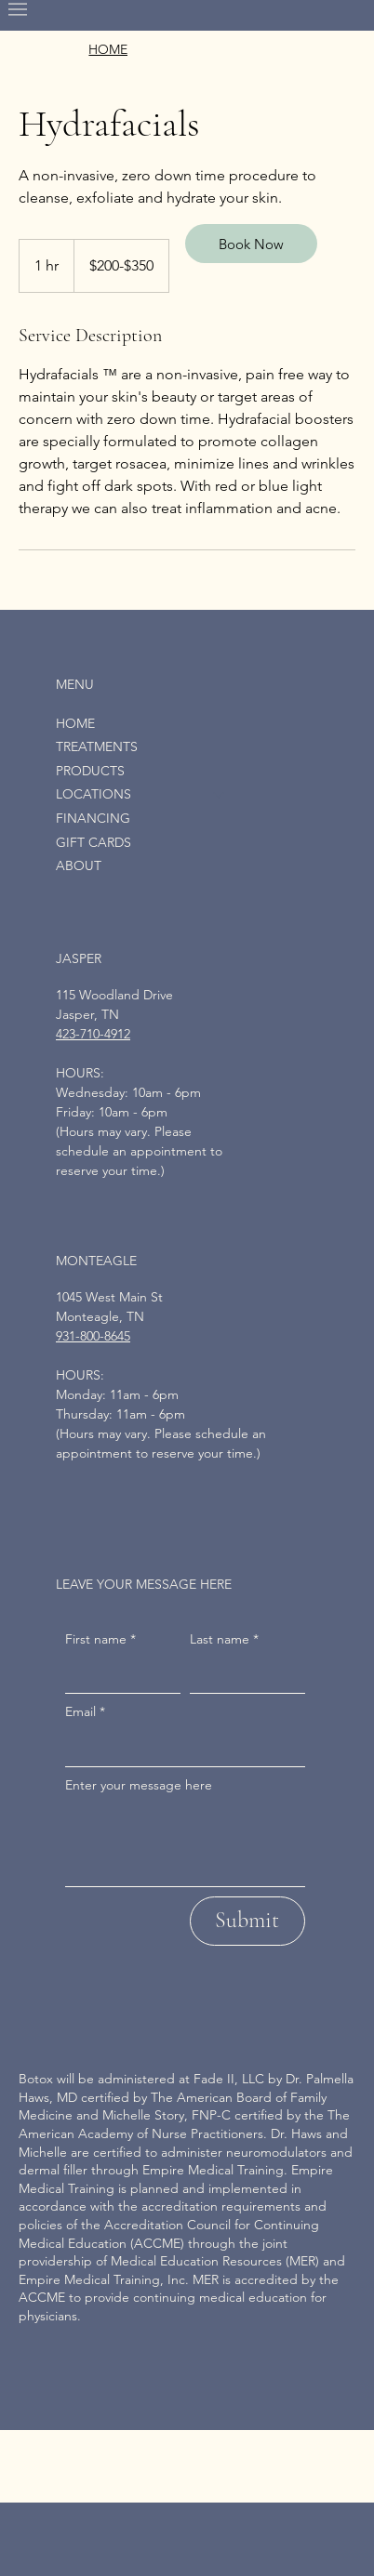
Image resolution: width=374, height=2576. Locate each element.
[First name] (117, 1674)
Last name (224, 1640)
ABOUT (78, 865)
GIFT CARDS (93, 842)
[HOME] (108, 50)
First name (100, 1640)
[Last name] (242, 1674)
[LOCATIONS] (219, 795)
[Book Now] (251, 243)
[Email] (179, 1747)
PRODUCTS (90, 770)
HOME (75, 723)
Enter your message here (138, 1785)
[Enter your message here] (185, 1844)
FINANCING (93, 818)
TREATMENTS (97, 746)
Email (85, 1712)
